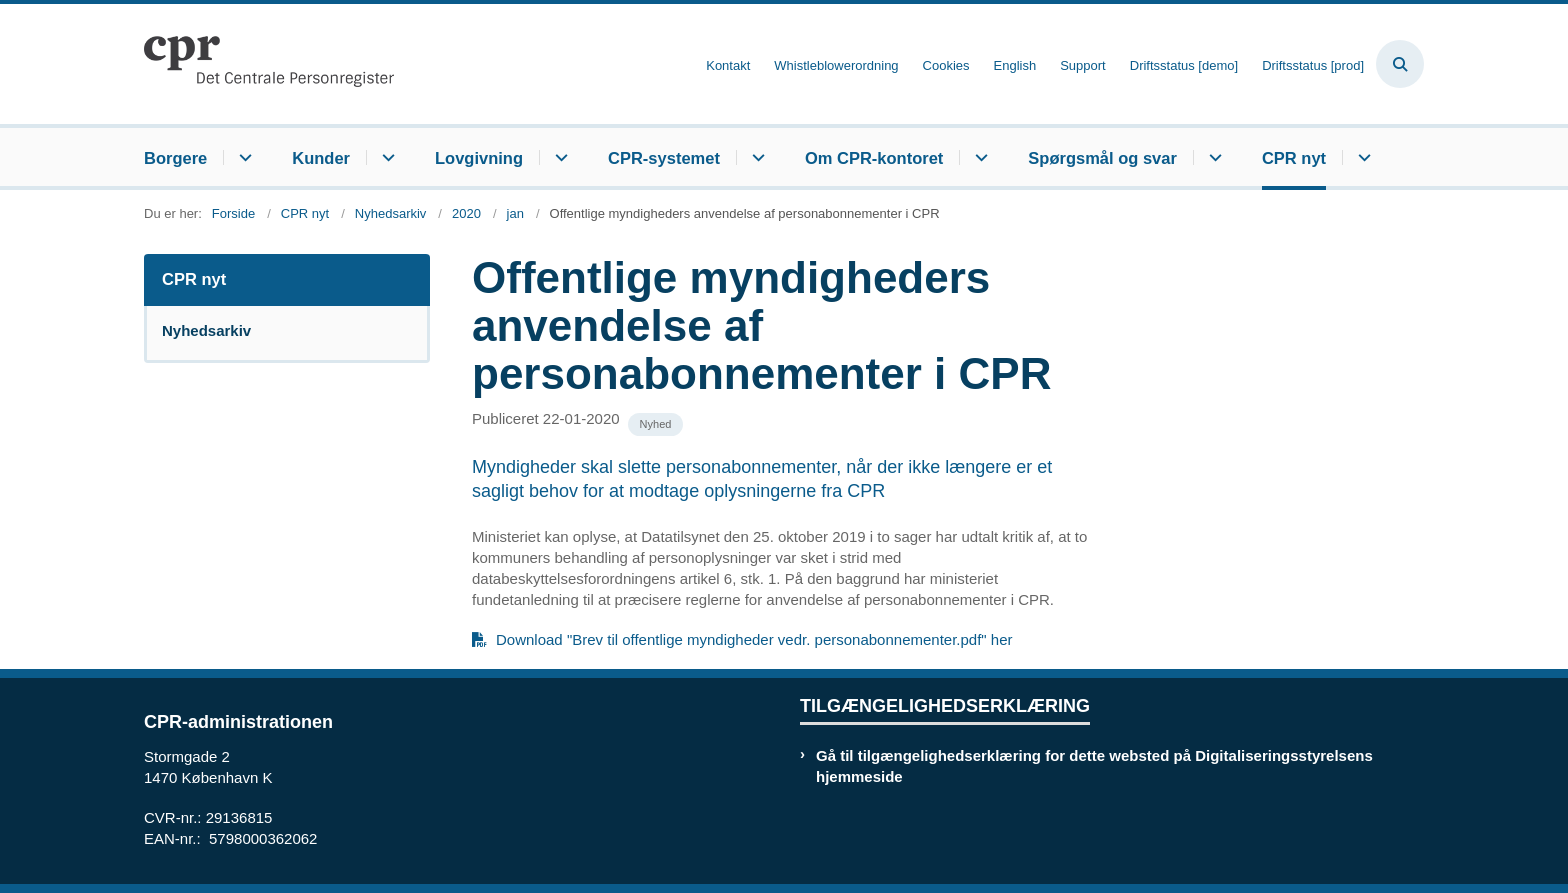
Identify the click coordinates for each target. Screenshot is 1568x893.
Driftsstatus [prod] (1313, 66)
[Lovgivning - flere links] (558, 157)
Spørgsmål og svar (1102, 158)
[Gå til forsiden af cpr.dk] (269, 64)
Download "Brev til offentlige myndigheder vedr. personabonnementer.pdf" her (754, 639)
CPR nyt (1294, 158)
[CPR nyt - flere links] (1361, 157)
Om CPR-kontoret (874, 158)
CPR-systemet (664, 158)
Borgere (175, 158)
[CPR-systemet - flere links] (755, 157)
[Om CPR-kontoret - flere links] (978, 157)
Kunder (321, 158)
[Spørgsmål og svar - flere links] (1212, 157)
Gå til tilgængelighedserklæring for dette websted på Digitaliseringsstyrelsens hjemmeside (1094, 766)
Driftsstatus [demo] (1184, 66)
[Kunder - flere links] (385, 157)
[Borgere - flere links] (242, 157)
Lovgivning (479, 158)
